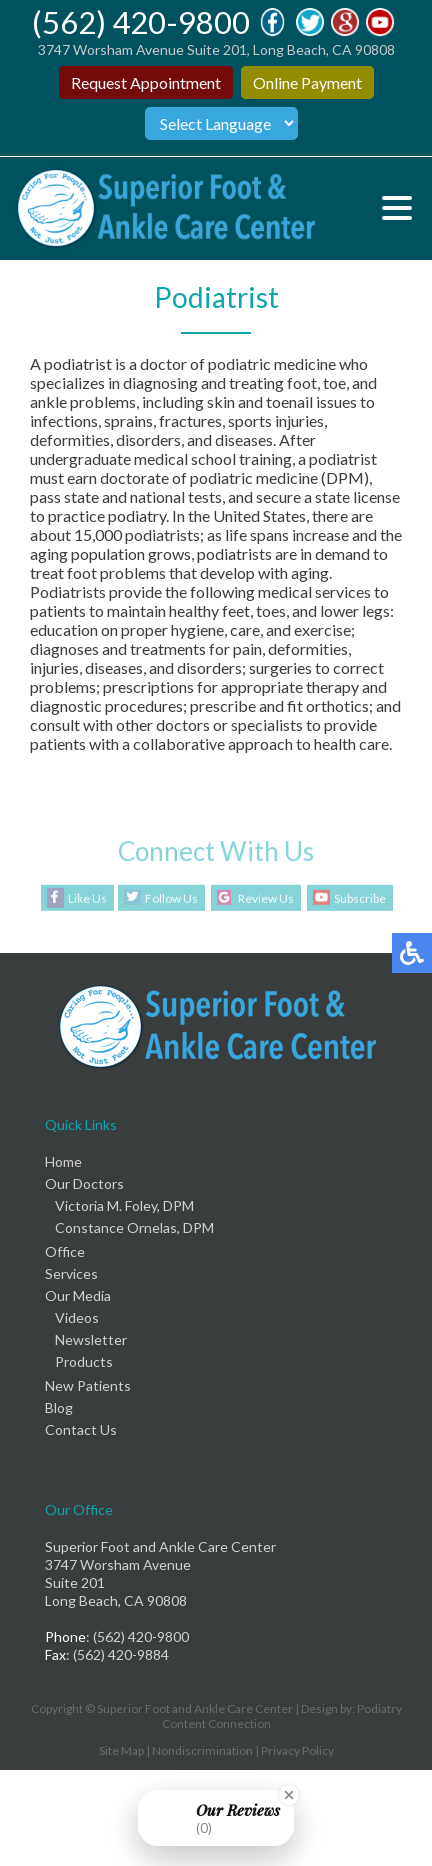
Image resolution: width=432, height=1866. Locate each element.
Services (71, 1273)
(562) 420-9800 (141, 22)
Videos (77, 1317)
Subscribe (360, 898)
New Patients (88, 1385)
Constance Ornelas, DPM (134, 1227)
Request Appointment (146, 82)
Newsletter (91, 1339)
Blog (59, 1407)
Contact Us (81, 1429)
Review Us (266, 898)
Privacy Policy (297, 1750)
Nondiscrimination (202, 1750)
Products (84, 1361)
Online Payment (307, 82)
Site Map (121, 1750)
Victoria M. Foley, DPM (124, 1205)
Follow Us (171, 898)
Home (63, 1161)
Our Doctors (84, 1183)
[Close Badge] (289, 1795)
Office (65, 1251)
